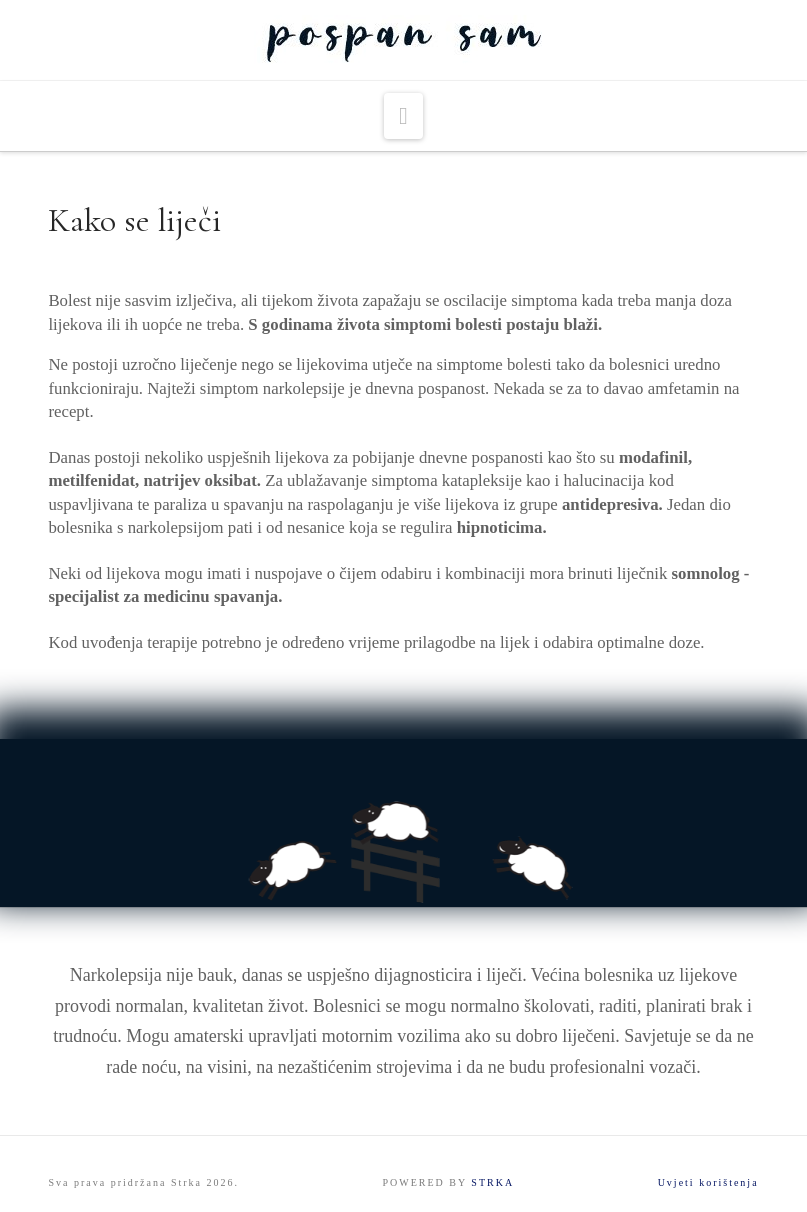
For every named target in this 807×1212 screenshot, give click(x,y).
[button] (403, 116)
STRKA (492, 1182)
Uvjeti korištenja (708, 1182)
